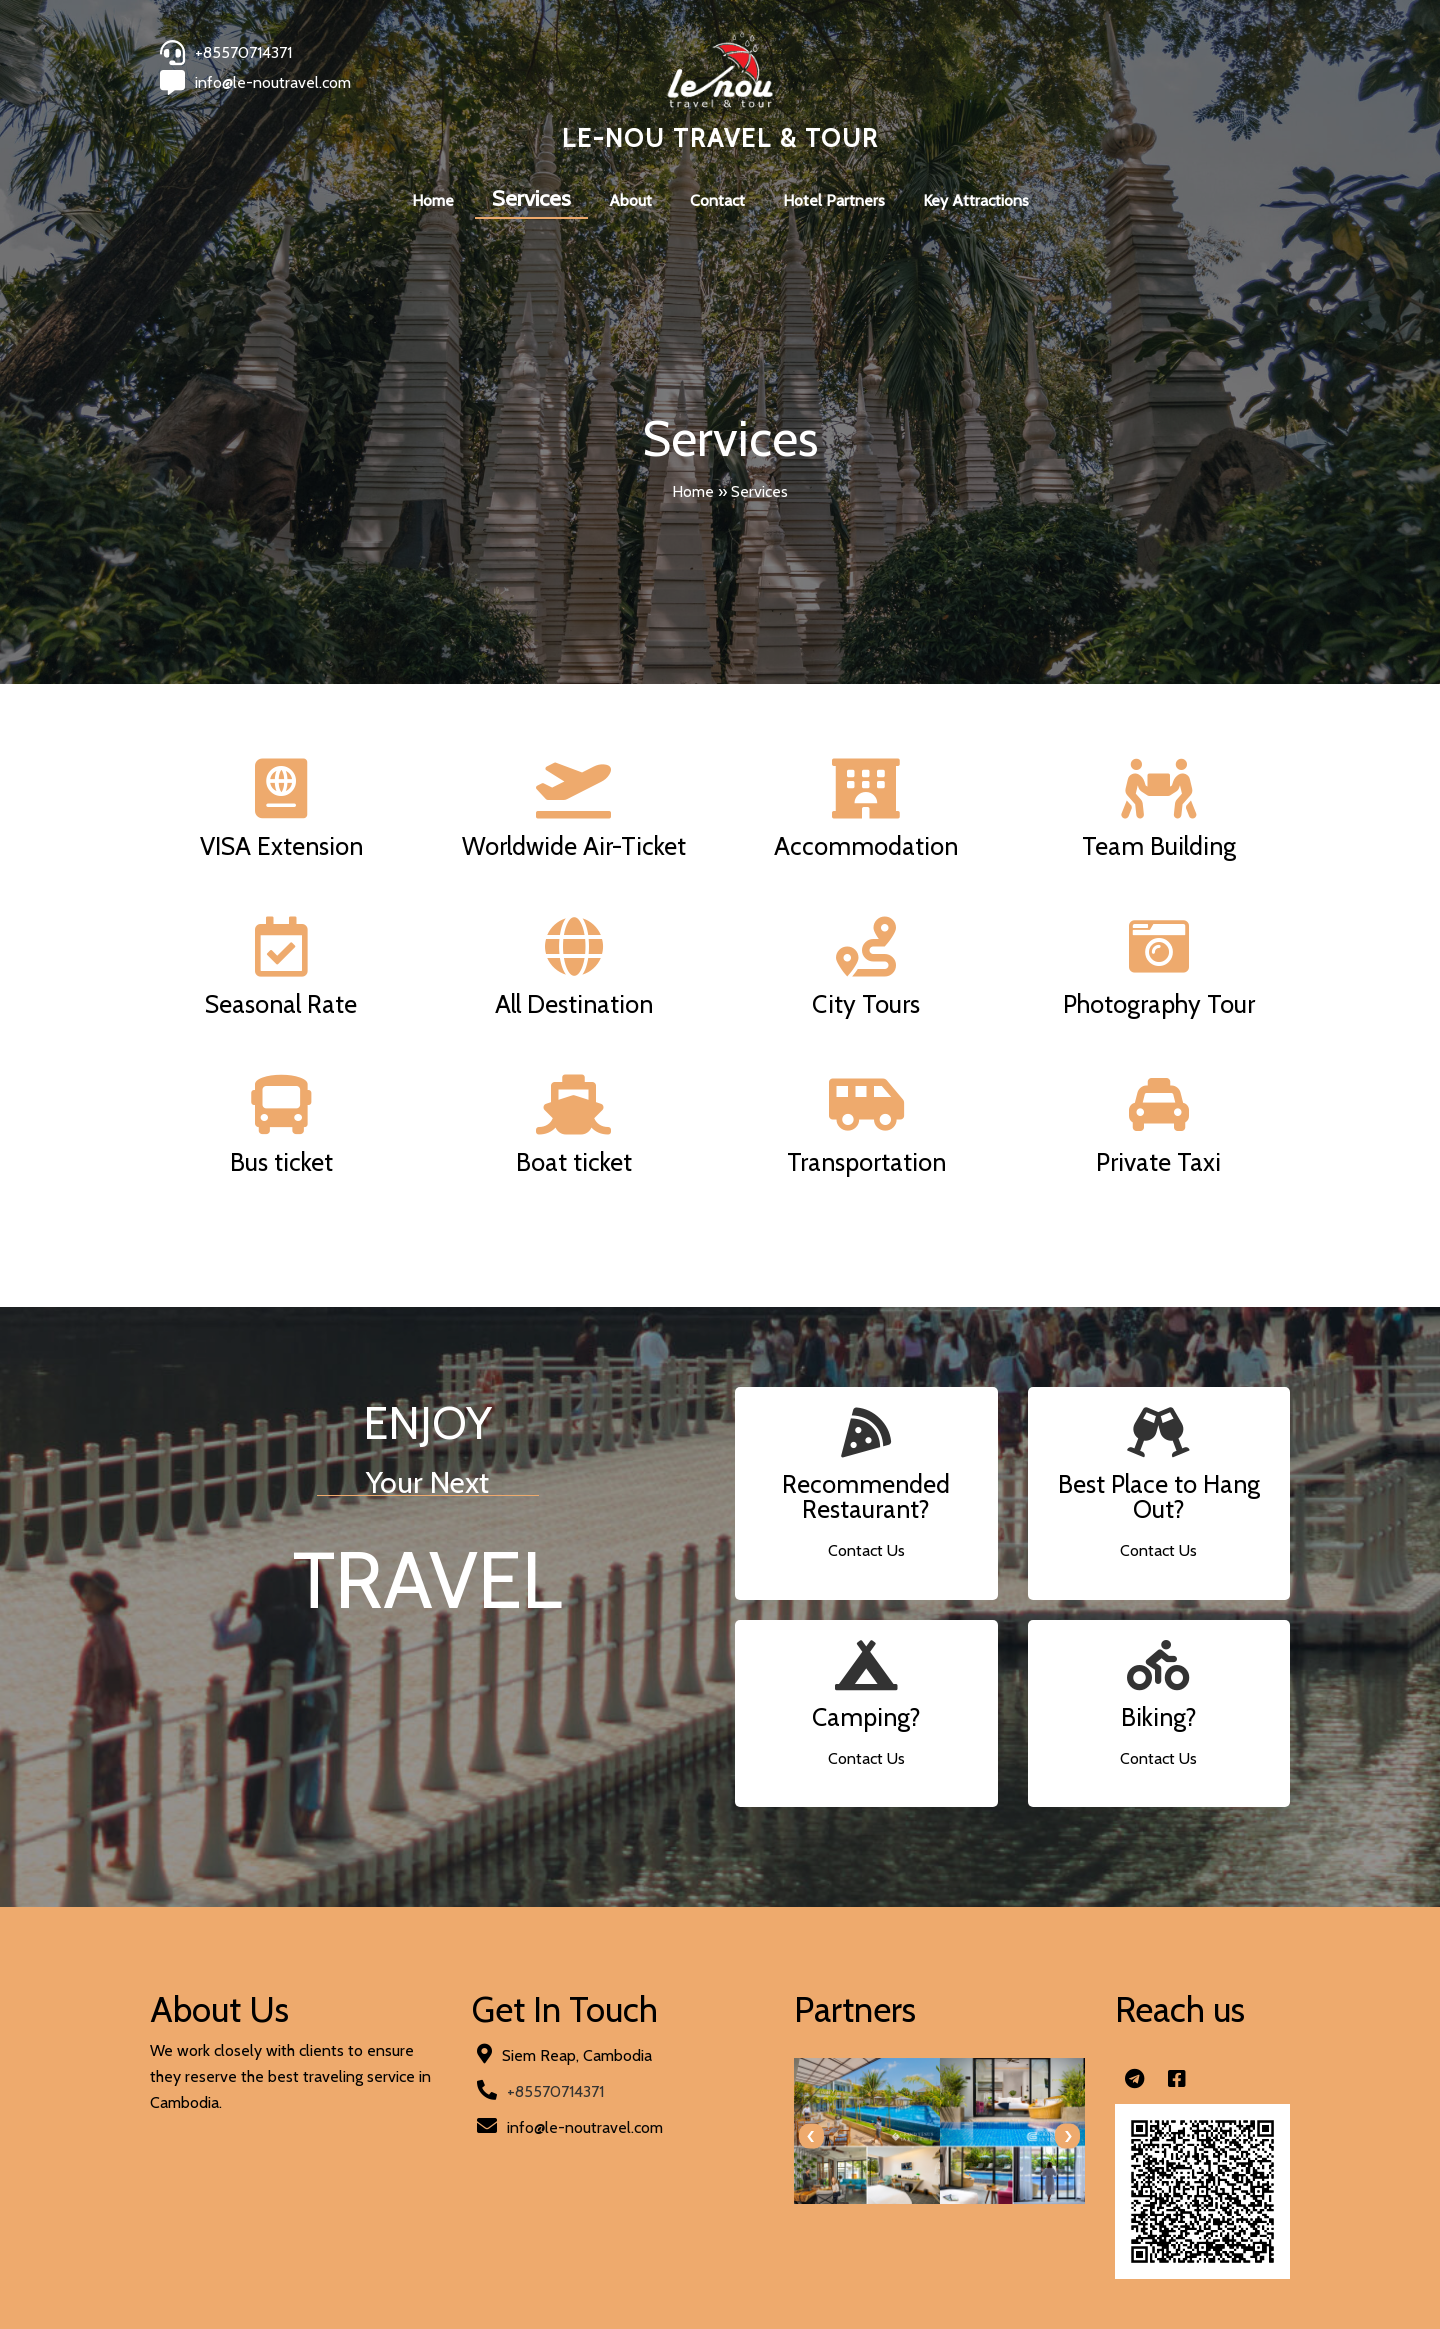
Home (693, 491)
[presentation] (811, 2136)
